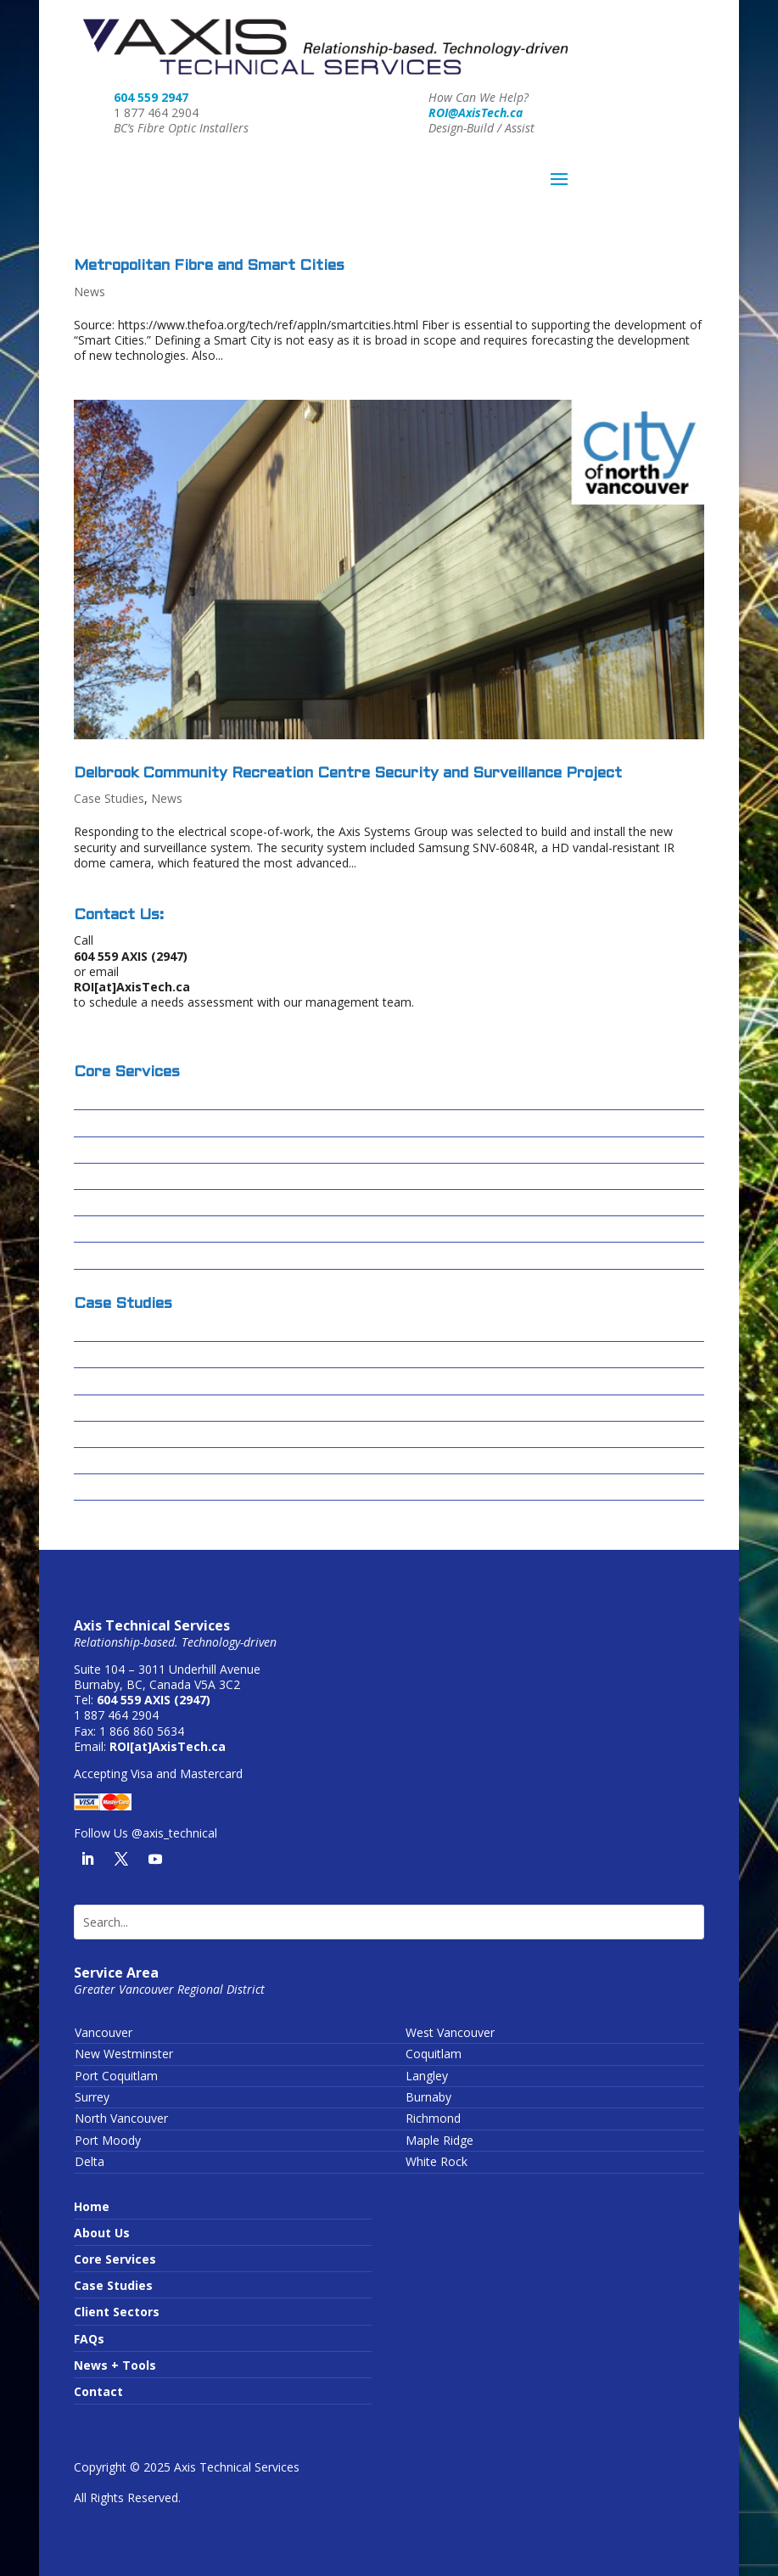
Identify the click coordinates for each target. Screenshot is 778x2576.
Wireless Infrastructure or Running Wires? (203, 1256)
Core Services (115, 2259)
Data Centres (114, 1177)
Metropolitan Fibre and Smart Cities (209, 266)
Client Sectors (117, 2312)
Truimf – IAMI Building (141, 1487)
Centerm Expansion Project (157, 1381)
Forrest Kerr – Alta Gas (143, 1408)
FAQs (89, 2339)
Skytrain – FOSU (121, 1435)
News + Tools (115, 2365)
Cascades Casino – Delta (148, 1355)
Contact (98, 2391)
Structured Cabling (131, 1150)
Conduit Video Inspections (153, 1229)
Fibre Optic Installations (147, 1123)
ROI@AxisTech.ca (475, 112)
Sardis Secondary (126, 1461)
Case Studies (109, 798)
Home (91, 2206)
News (89, 291)
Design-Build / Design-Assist (161, 1097)
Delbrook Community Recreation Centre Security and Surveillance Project (348, 773)
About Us (102, 2233)
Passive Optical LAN (135, 1203)
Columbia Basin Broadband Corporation (193, 1329)
